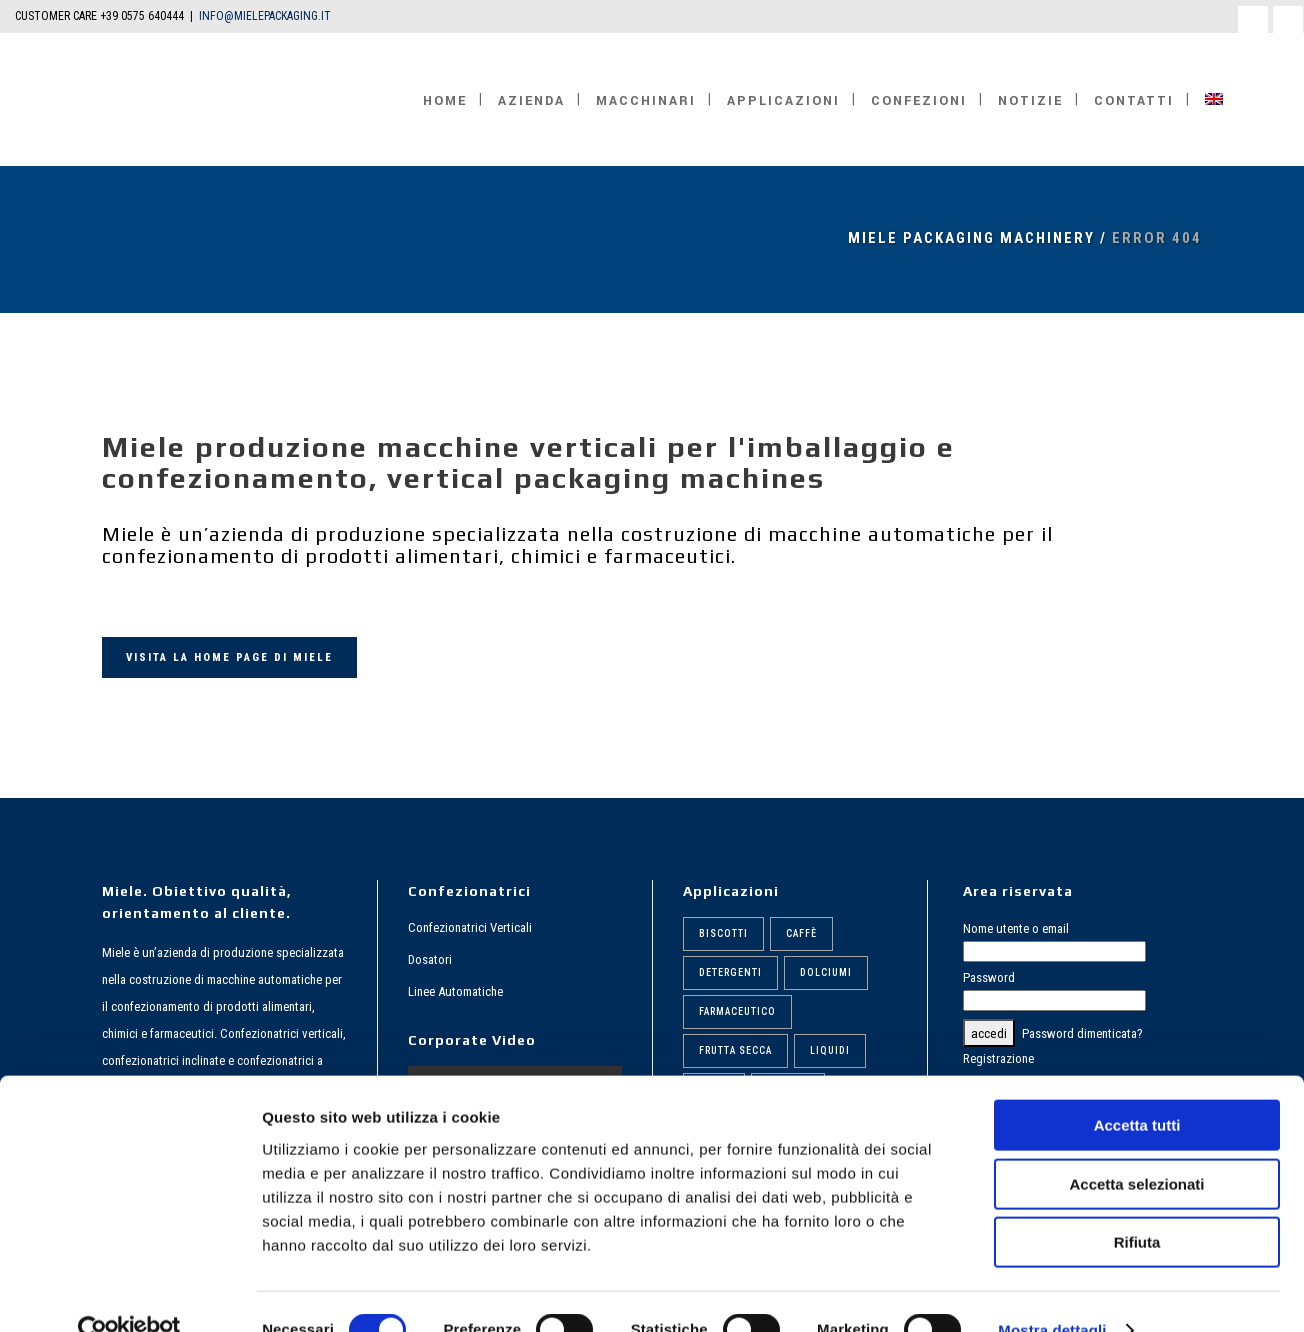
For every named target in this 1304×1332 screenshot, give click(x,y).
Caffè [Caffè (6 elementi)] (801, 933)
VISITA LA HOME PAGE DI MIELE (229, 657)
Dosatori (430, 959)
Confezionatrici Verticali (470, 927)
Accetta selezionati (1136, 1146)
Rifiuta (1137, 1204)
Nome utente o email (1016, 928)
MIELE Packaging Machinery (971, 238)
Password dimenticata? (1082, 1033)
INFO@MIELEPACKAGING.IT (265, 16)
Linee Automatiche (455, 991)
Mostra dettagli (1052, 1292)
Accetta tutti (1137, 1087)
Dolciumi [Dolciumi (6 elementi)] (826, 972)
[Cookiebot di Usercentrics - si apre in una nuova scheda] (129, 1293)
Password (989, 977)
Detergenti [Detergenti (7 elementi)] (730, 972)
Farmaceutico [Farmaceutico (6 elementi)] (737, 1011)
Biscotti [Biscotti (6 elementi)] (723, 933)
